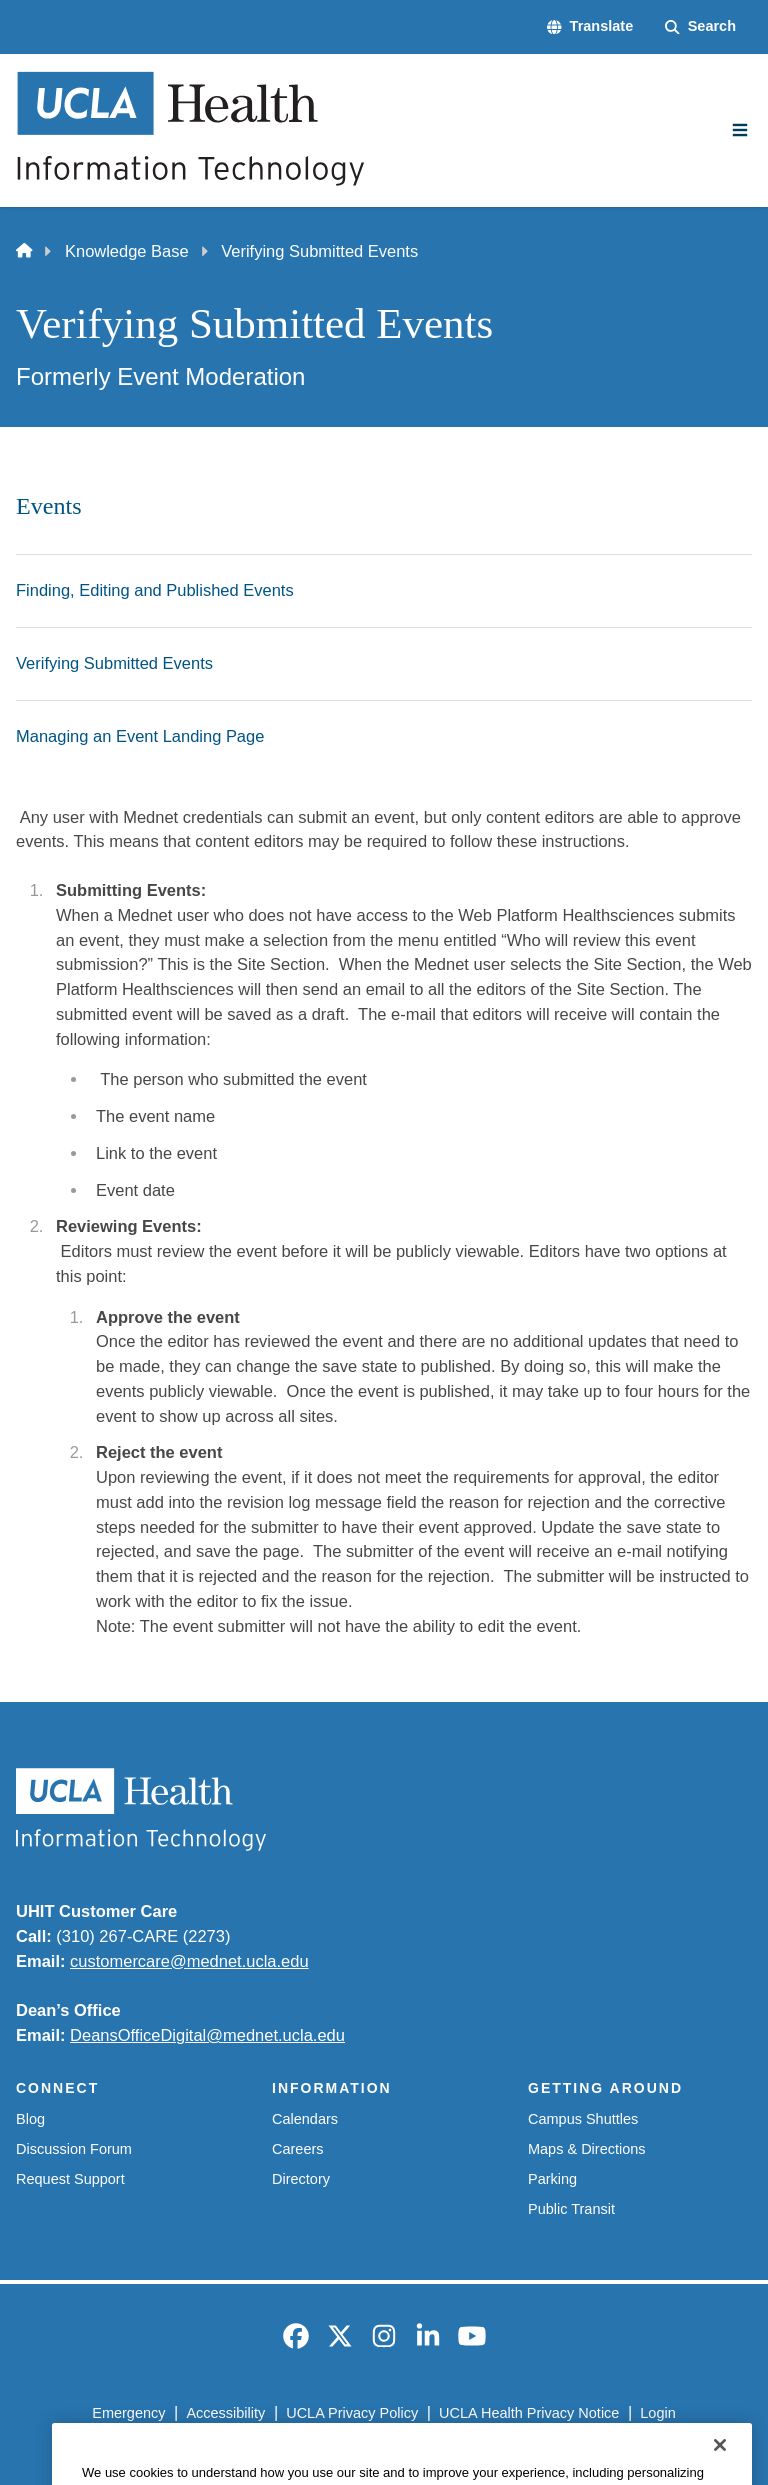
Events (49, 506)
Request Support (70, 2179)
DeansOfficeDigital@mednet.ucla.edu (207, 2035)
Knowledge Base (127, 251)
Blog (30, 2119)
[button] (590, 27)
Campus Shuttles (583, 2119)
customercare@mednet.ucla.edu (189, 1961)
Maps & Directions (587, 2149)
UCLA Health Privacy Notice (529, 2413)
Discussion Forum (74, 2149)
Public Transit (571, 2209)
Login (657, 2413)
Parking (552, 2179)
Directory (301, 2179)
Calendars (305, 2119)
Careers (298, 2149)
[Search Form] (700, 27)
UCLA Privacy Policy (352, 2413)
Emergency (128, 2413)
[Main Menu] (740, 130)
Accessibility (225, 2413)
